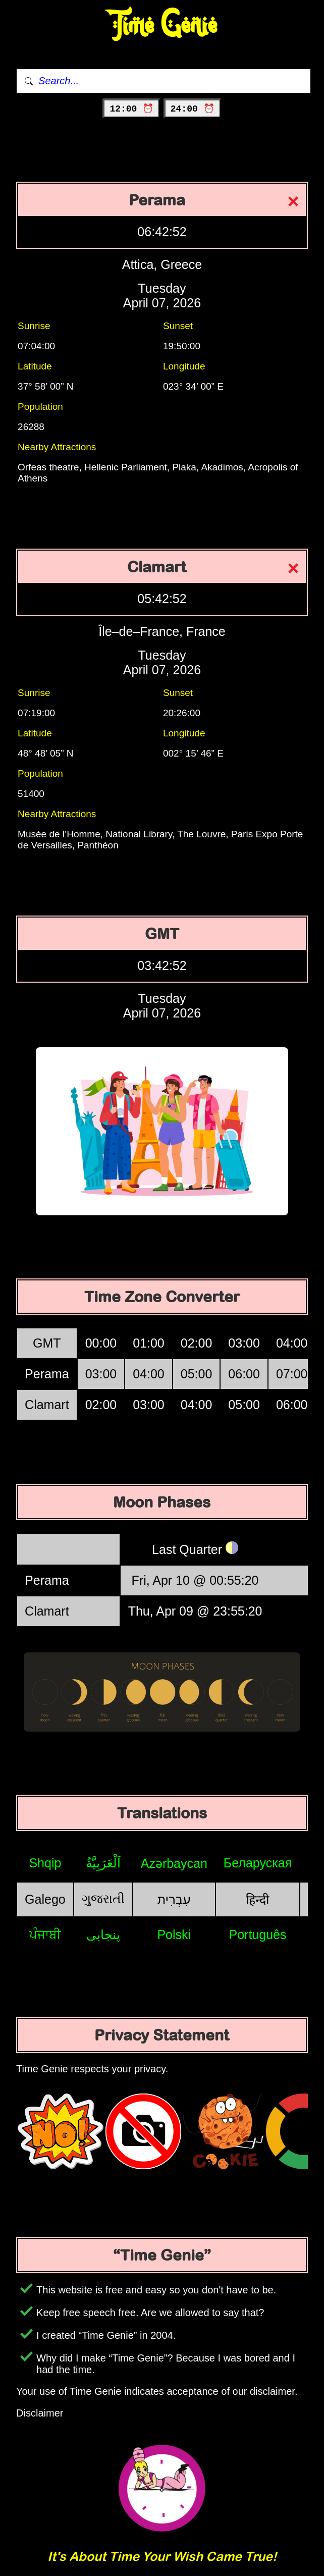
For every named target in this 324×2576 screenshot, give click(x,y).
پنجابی (103, 1934)
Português (257, 1934)
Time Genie (162, 25)
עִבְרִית (174, 1899)
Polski (174, 1934)
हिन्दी (257, 1900)
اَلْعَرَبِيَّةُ (103, 1863)
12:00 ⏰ (131, 109)
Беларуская (258, 1863)
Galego (45, 1899)
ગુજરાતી (103, 1899)
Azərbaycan (174, 1863)
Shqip (45, 1863)
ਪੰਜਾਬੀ (45, 1934)
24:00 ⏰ (192, 109)
